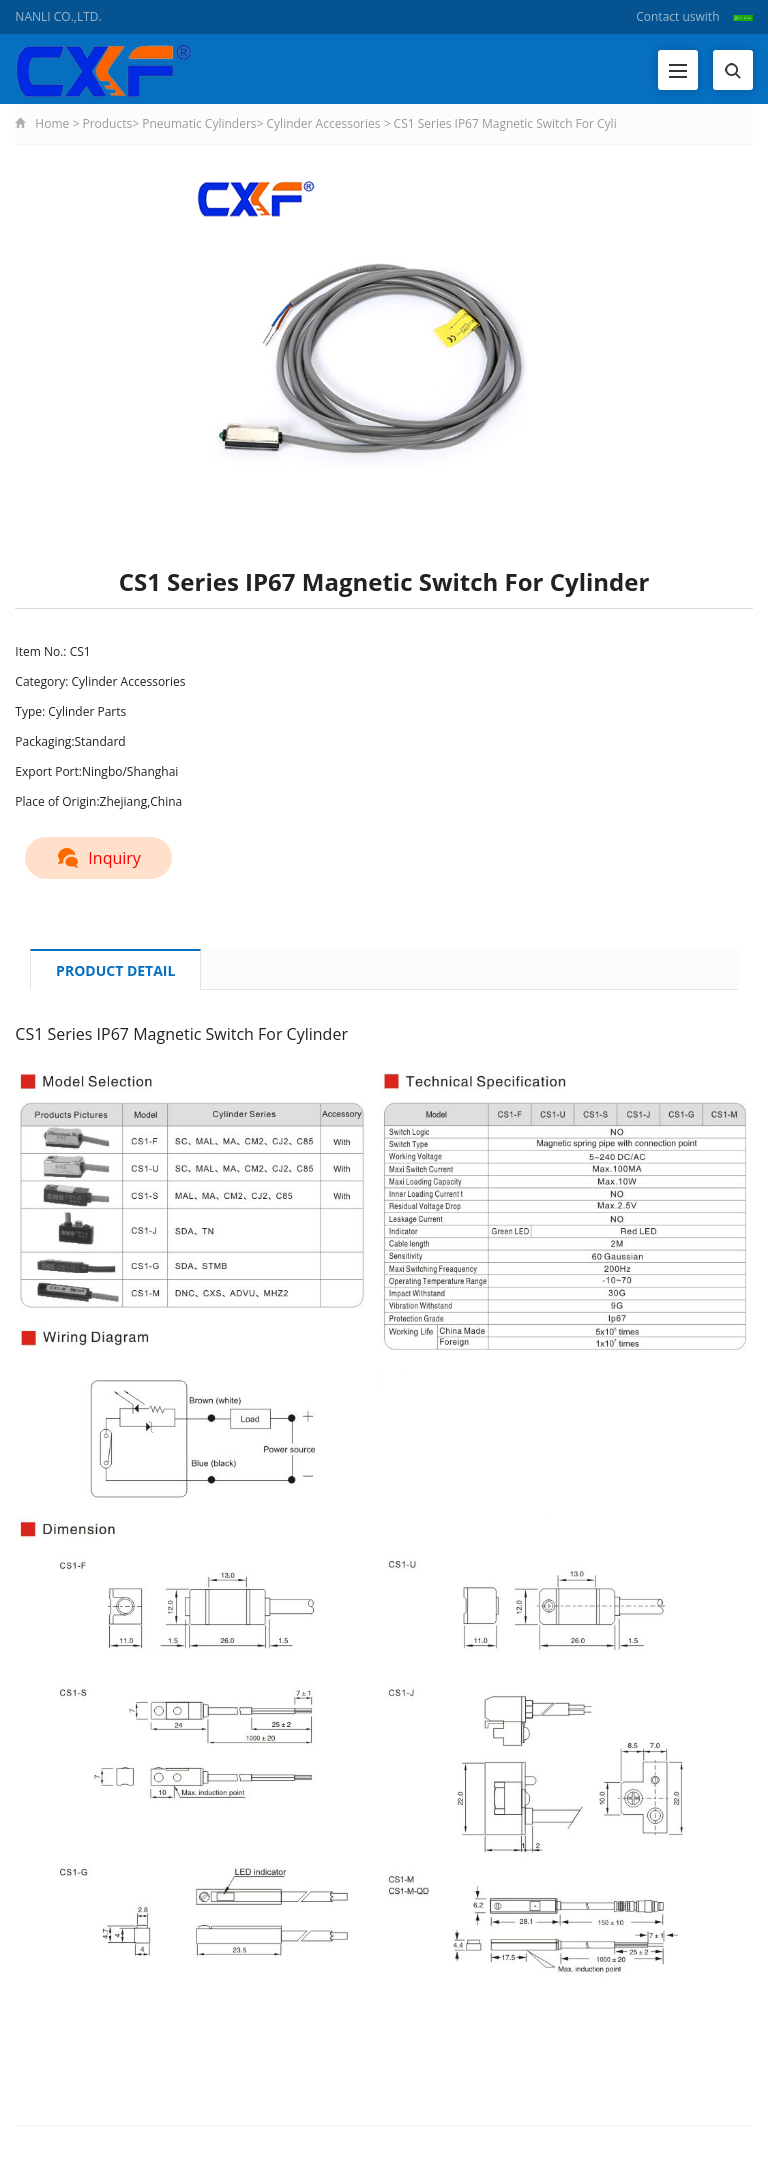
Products (107, 123)
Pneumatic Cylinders (199, 123)
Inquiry (98, 858)
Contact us (665, 16)
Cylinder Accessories (324, 123)
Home (52, 123)
